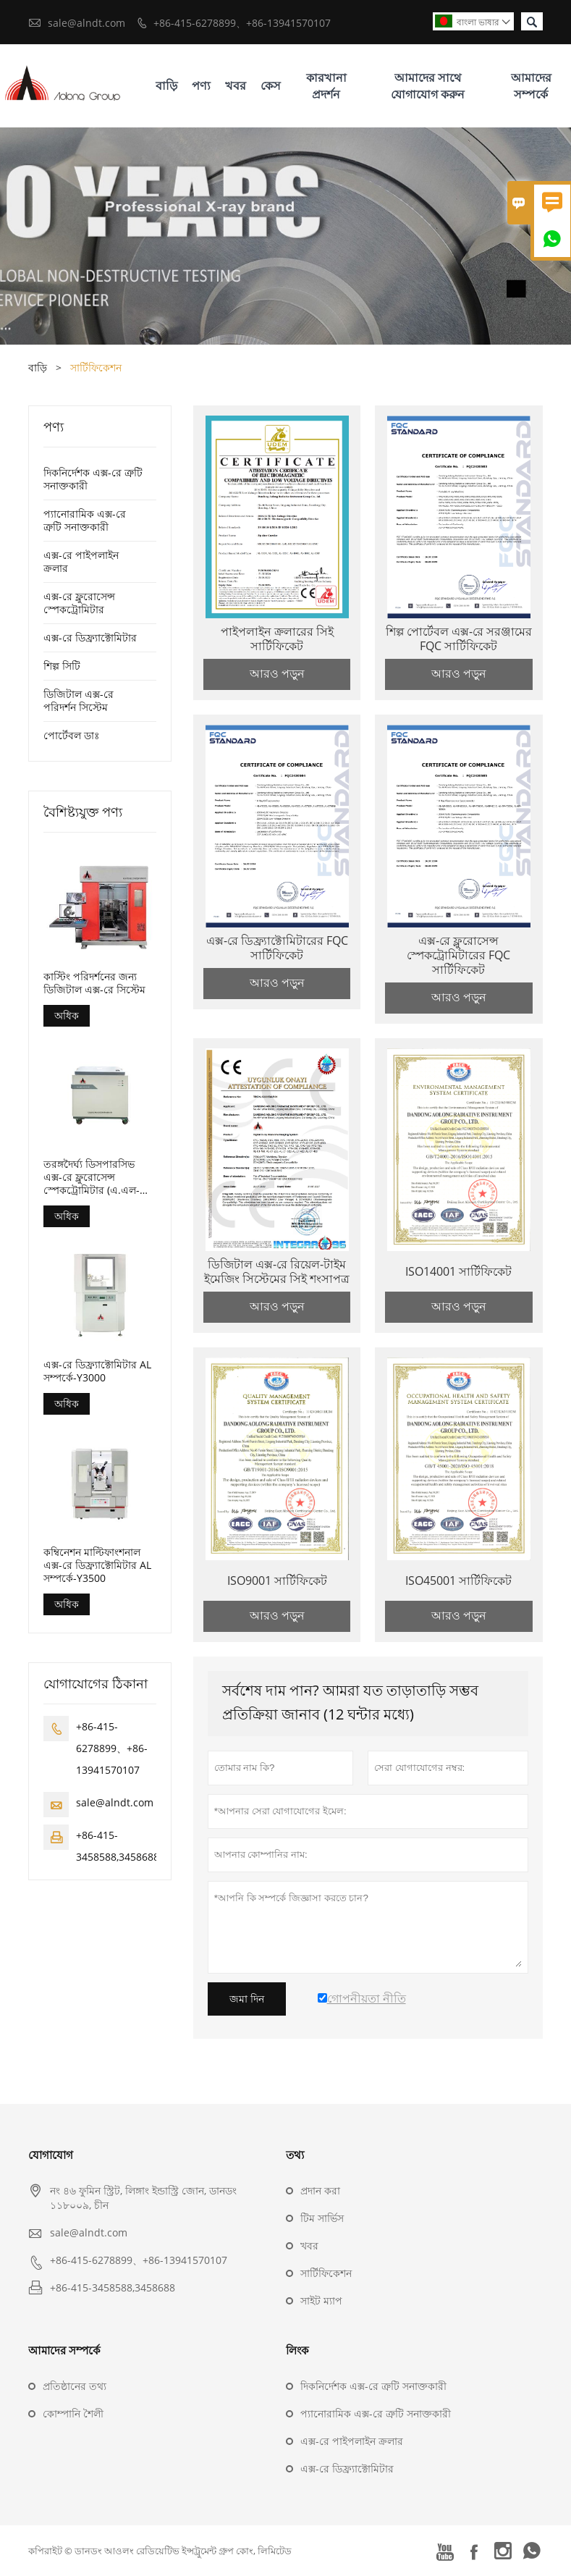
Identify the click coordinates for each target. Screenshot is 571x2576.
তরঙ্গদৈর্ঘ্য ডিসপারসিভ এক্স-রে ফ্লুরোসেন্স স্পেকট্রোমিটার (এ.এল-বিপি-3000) (91, 1177)
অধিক (66, 1015)
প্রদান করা (320, 2190)
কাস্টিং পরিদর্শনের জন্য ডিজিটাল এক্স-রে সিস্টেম (94, 983)
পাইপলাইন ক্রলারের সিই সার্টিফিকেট (277, 638)
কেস (271, 85)
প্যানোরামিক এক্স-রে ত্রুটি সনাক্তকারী (84, 520)
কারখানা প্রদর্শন (326, 86)
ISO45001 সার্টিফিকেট (458, 1580)
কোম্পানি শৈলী (73, 2413)
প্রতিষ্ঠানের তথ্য (74, 2386)
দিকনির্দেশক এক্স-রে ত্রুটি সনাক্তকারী (93, 479)
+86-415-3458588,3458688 (112, 2287)
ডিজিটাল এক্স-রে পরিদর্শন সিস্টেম (78, 700)
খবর (235, 85)
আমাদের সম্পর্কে (531, 86)
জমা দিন (246, 1999)
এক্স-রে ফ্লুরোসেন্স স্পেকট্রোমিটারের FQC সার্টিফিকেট (458, 955)
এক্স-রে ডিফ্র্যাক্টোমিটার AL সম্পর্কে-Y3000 (97, 1371)
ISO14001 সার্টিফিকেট (458, 1271)
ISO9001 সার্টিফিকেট (277, 1580)
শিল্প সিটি (61, 666)
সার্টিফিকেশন (326, 2273)
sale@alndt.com (86, 23)
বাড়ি (166, 85)
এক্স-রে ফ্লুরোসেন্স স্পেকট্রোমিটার (79, 602)
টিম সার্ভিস (322, 2218)
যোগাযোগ (50, 2154)
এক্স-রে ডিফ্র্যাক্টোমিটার (90, 637)
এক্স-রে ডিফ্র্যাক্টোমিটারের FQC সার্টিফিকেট (277, 947)
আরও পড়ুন (277, 673)
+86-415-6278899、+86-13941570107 (242, 23)
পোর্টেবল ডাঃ (71, 735)
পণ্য (201, 85)
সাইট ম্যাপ (321, 2300)
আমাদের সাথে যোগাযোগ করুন (428, 86)
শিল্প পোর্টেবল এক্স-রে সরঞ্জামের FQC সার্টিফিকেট (459, 638)
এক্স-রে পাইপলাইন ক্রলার (81, 561)
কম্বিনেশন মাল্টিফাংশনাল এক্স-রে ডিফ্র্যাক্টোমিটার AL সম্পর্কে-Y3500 (97, 1565)
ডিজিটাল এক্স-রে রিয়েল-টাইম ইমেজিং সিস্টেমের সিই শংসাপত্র (277, 1271)
